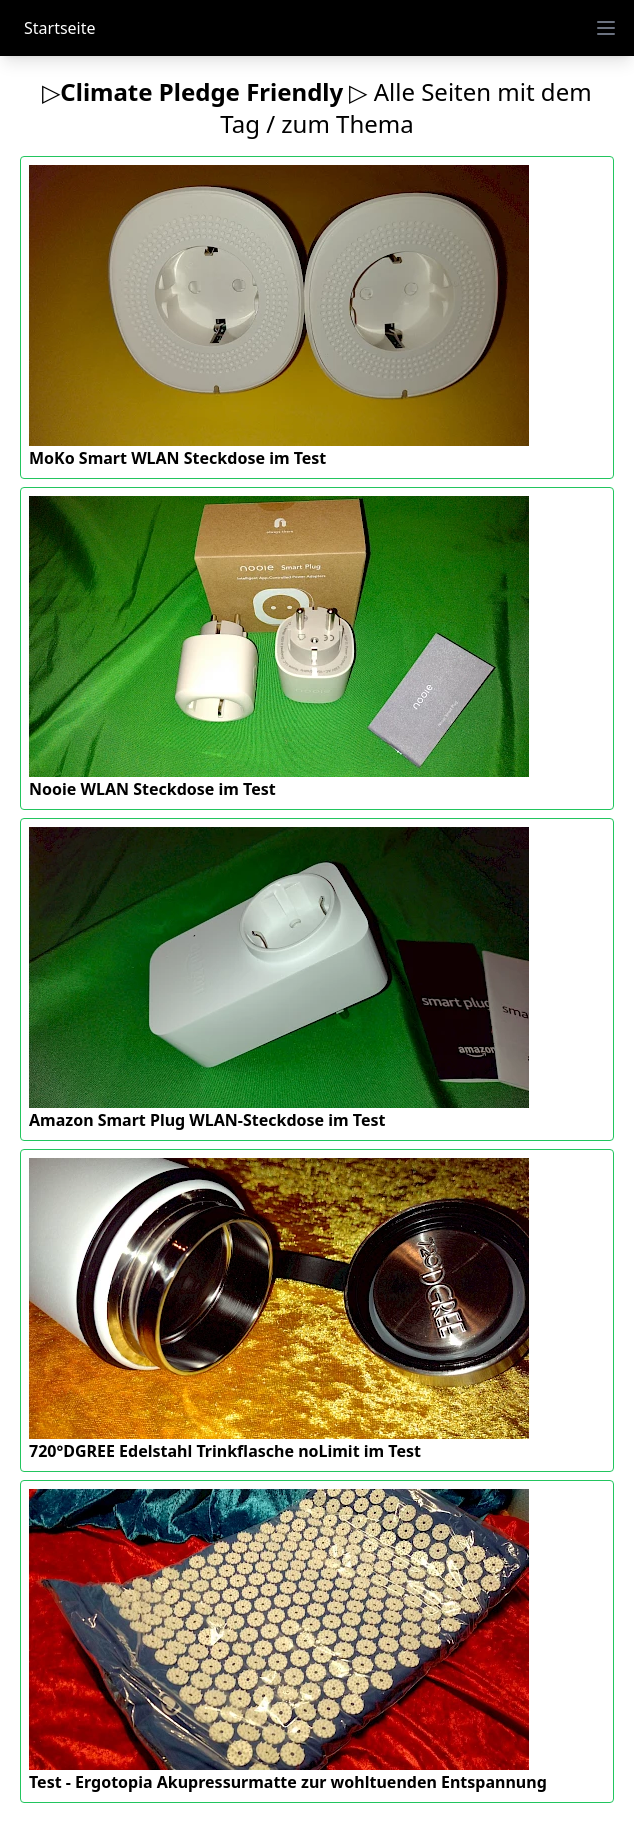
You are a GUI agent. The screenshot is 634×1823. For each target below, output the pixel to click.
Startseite (60, 28)
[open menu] (606, 28)
